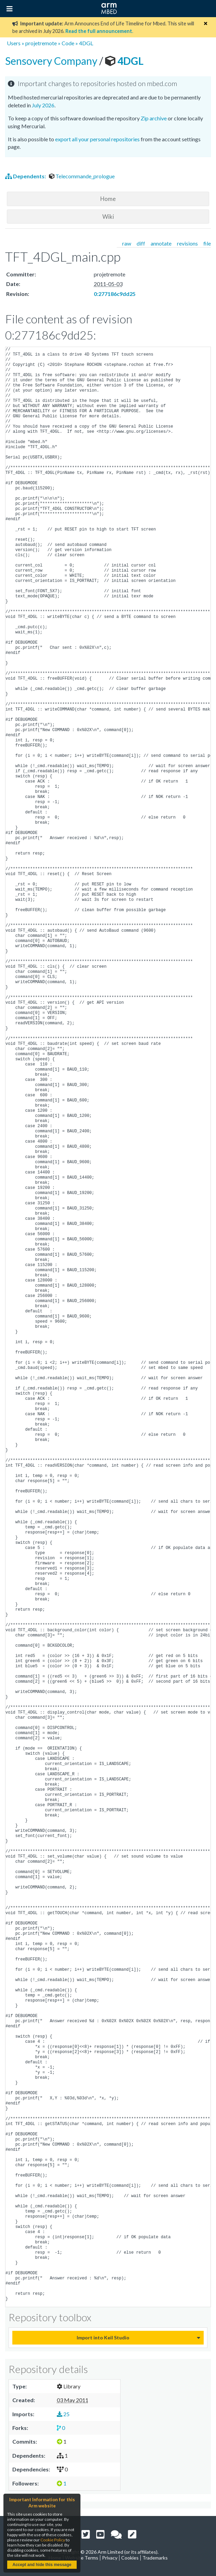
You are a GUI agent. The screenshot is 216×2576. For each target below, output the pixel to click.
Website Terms (81, 2558)
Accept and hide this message (41, 2564)
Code (68, 43)
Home (108, 198)
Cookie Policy (52, 2539)
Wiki (108, 216)
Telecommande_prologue (82, 176)
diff (141, 243)
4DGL (86, 43)
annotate (161, 243)
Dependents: (26, 176)
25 (63, 2414)
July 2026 (43, 105)
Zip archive (154, 118)
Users (14, 43)
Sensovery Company (52, 61)
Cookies (130, 2558)
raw (126, 243)
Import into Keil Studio (103, 2337)
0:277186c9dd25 (115, 293)
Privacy (109, 2558)
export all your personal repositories (97, 139)
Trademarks (155, 2558)
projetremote (41, 43)
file (207, 243)
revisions (187, 243)
